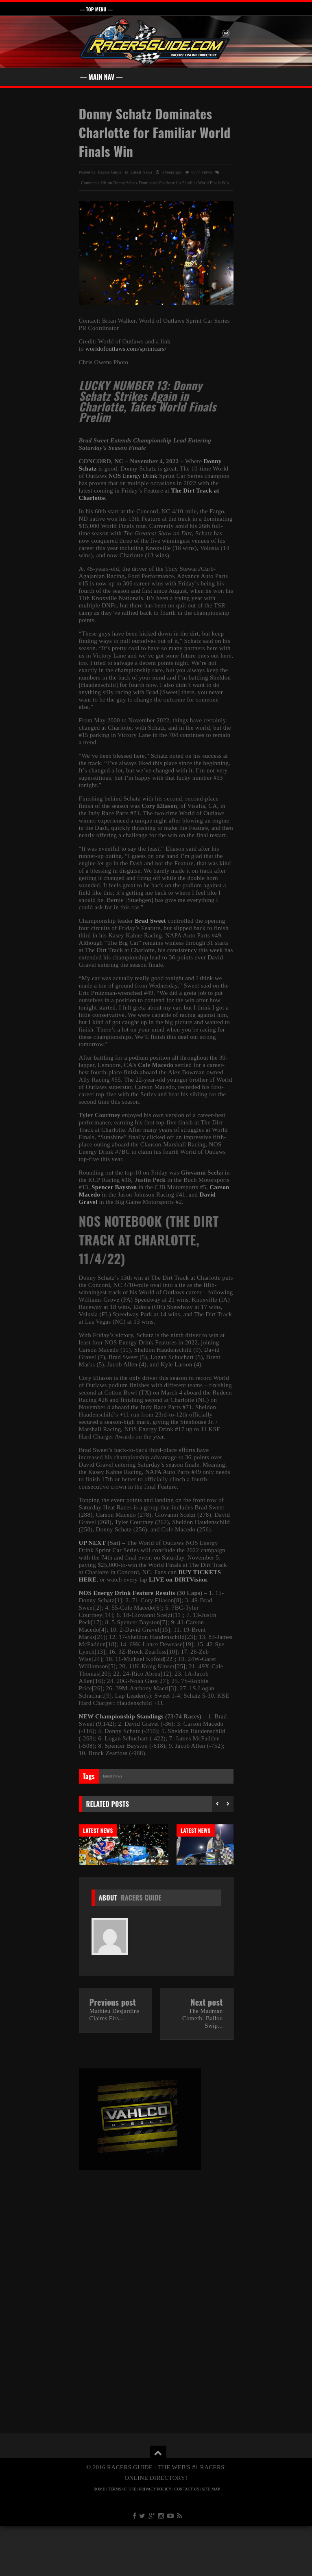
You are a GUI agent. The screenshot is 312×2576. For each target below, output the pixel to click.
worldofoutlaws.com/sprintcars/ (125, 348)
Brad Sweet (150, 920)
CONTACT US (187, 2539)
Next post (206, 2052)
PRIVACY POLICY (155, 2539)
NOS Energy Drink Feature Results (127, 1593)
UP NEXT (92, 1543)
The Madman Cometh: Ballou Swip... (202, 2068)
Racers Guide (141, 1948)
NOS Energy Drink (133, 476)
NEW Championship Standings (121, 1716)
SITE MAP (211, 2539)
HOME (99, 2539)
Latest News (141, 172)
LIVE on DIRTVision (178, 1579)
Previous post (112, 2052)
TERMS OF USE (122, 2539)
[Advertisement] (156, 2288)
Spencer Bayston (114, 1187)
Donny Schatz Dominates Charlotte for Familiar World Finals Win (155, 132)
